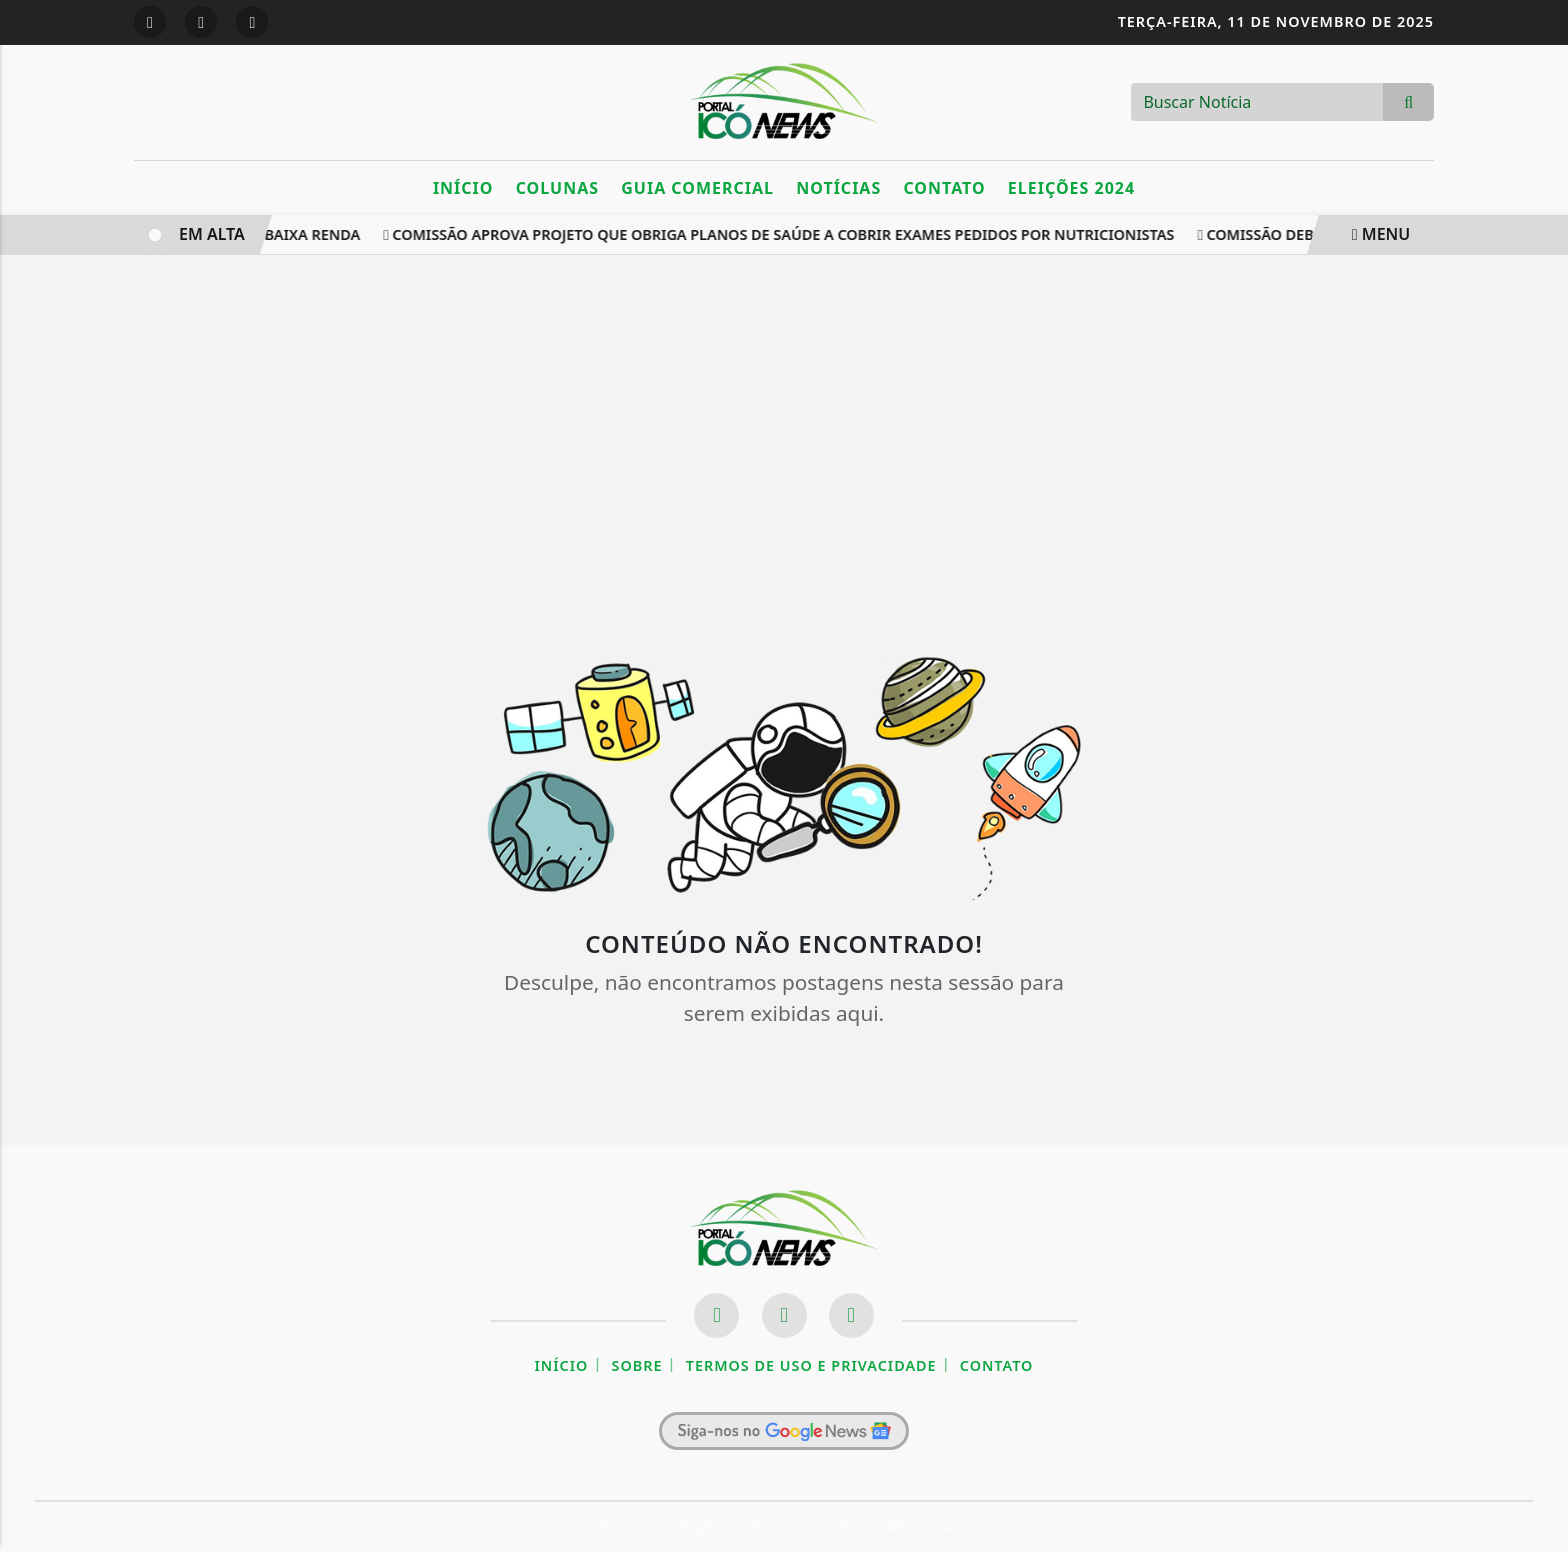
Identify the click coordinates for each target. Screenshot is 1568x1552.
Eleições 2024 (1071, 188)
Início (463, 188)
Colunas (557, 188)
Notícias (838, 188)
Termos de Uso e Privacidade (811, 1365)
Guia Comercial (697, 188)
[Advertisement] (784, 435)
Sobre (637, 1365)
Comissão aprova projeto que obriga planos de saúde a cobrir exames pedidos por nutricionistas (781, 234)
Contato (944, 188)
